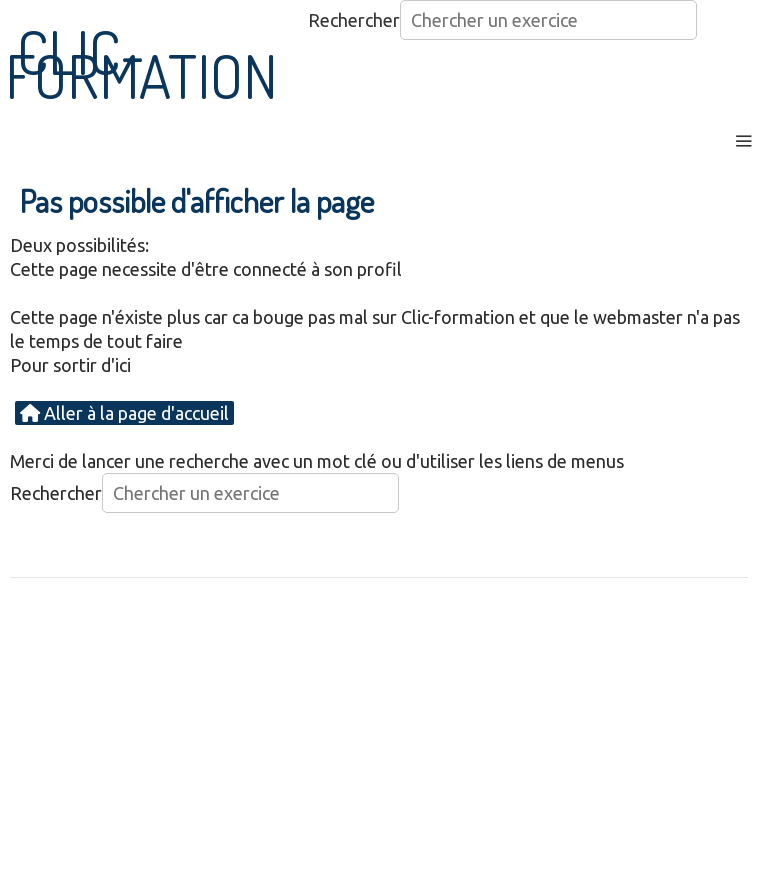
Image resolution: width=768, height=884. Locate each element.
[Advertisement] (384, 739)
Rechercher (354, 20)
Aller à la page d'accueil (124, 413)
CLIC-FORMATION (141, 63)
